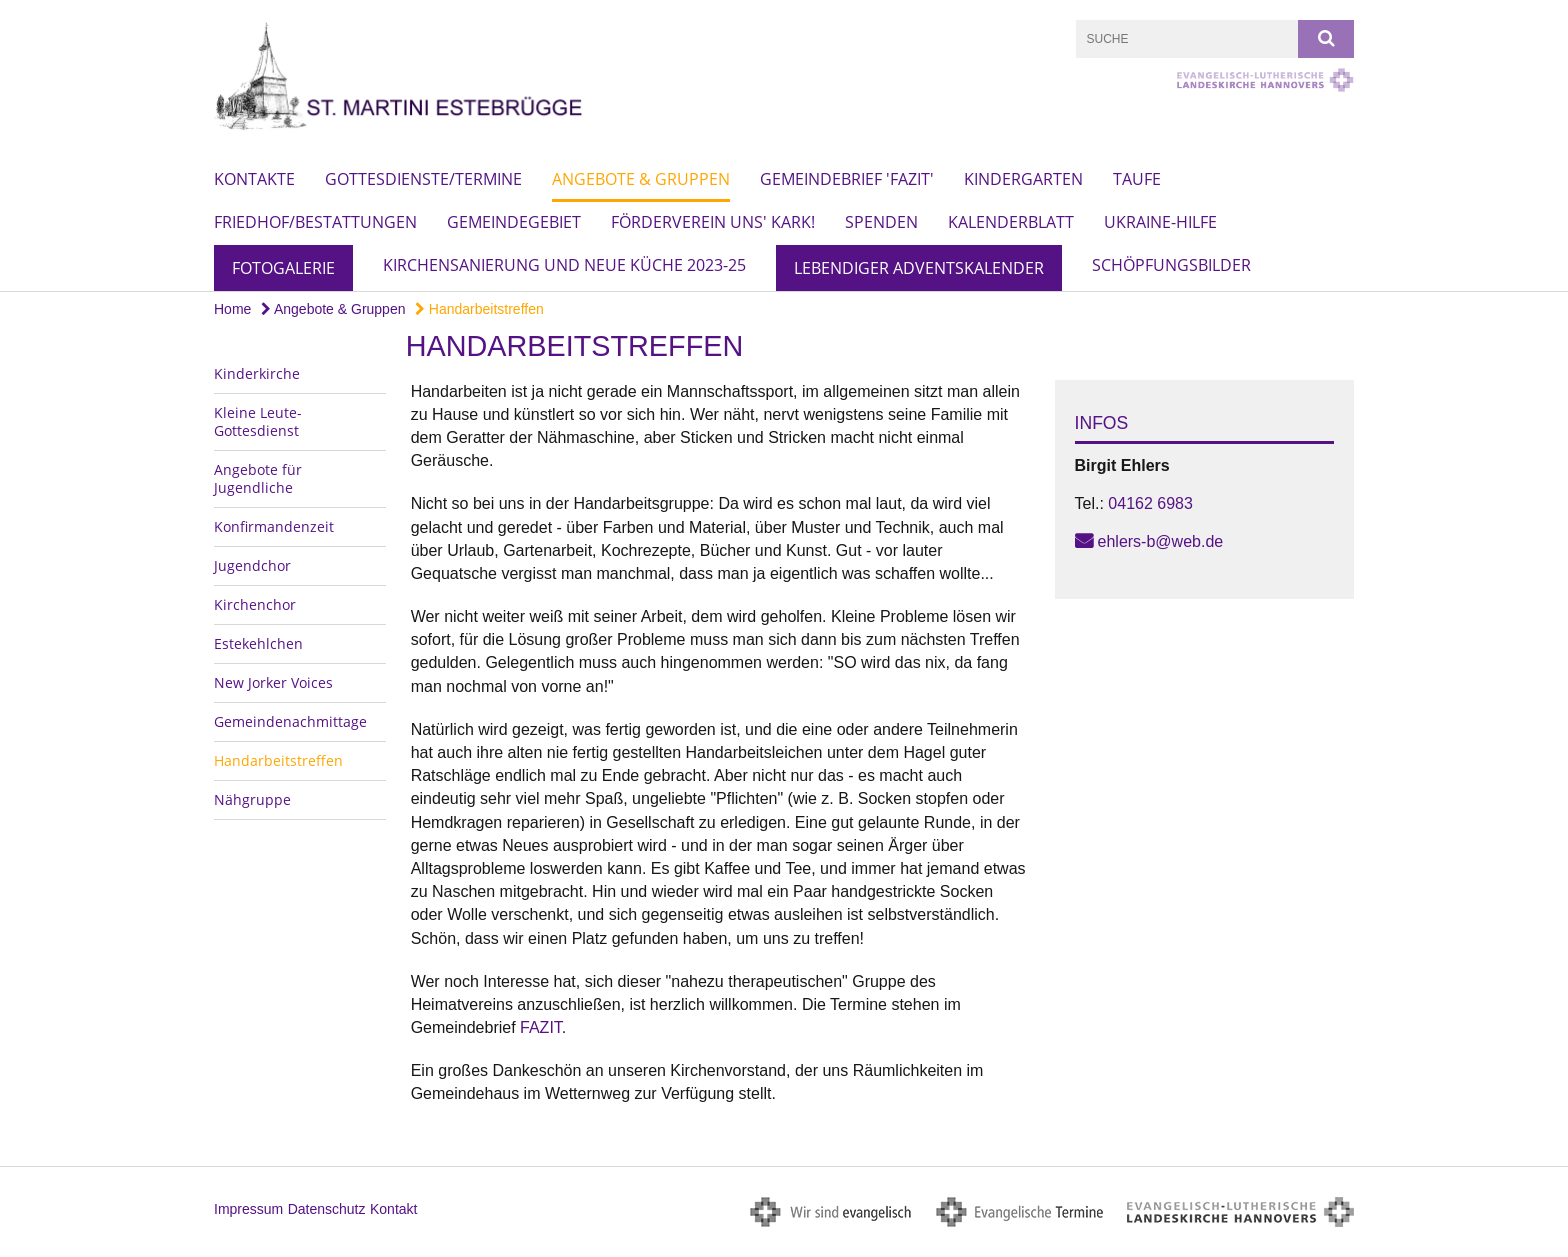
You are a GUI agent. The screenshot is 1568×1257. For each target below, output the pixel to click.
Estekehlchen (258, 643)
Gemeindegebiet (514, 222)
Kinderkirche (257, 373)
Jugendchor (252, 565)
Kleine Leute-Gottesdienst (258, 421)
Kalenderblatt (1011, 222)
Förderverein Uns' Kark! (713, 222)
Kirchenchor (255, 604)
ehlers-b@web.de (1161, 541)
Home (232, 309)
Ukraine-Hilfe (1160, 222)
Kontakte (254, 179)
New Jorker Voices (273, 682)
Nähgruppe (252, 799)
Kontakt (393, 1209)
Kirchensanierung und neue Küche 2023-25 (564, 265)
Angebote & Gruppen (641, 179)
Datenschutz (327, 1209)
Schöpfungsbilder (1171, 265)
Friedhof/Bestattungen (315, 222)
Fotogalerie (283, 268)
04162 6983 (1150, 503)
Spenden (881, 222)
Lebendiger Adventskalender (919, 268)
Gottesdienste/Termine (423, 179)
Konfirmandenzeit (274, 526)
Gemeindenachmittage (290, 721)
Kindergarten (1023, 179)
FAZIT (541, 1027)
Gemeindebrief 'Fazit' (847, 179)
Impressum (248, 1209)
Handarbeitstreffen (479, 309)
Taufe (1137, 179)
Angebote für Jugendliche (258, 478)
